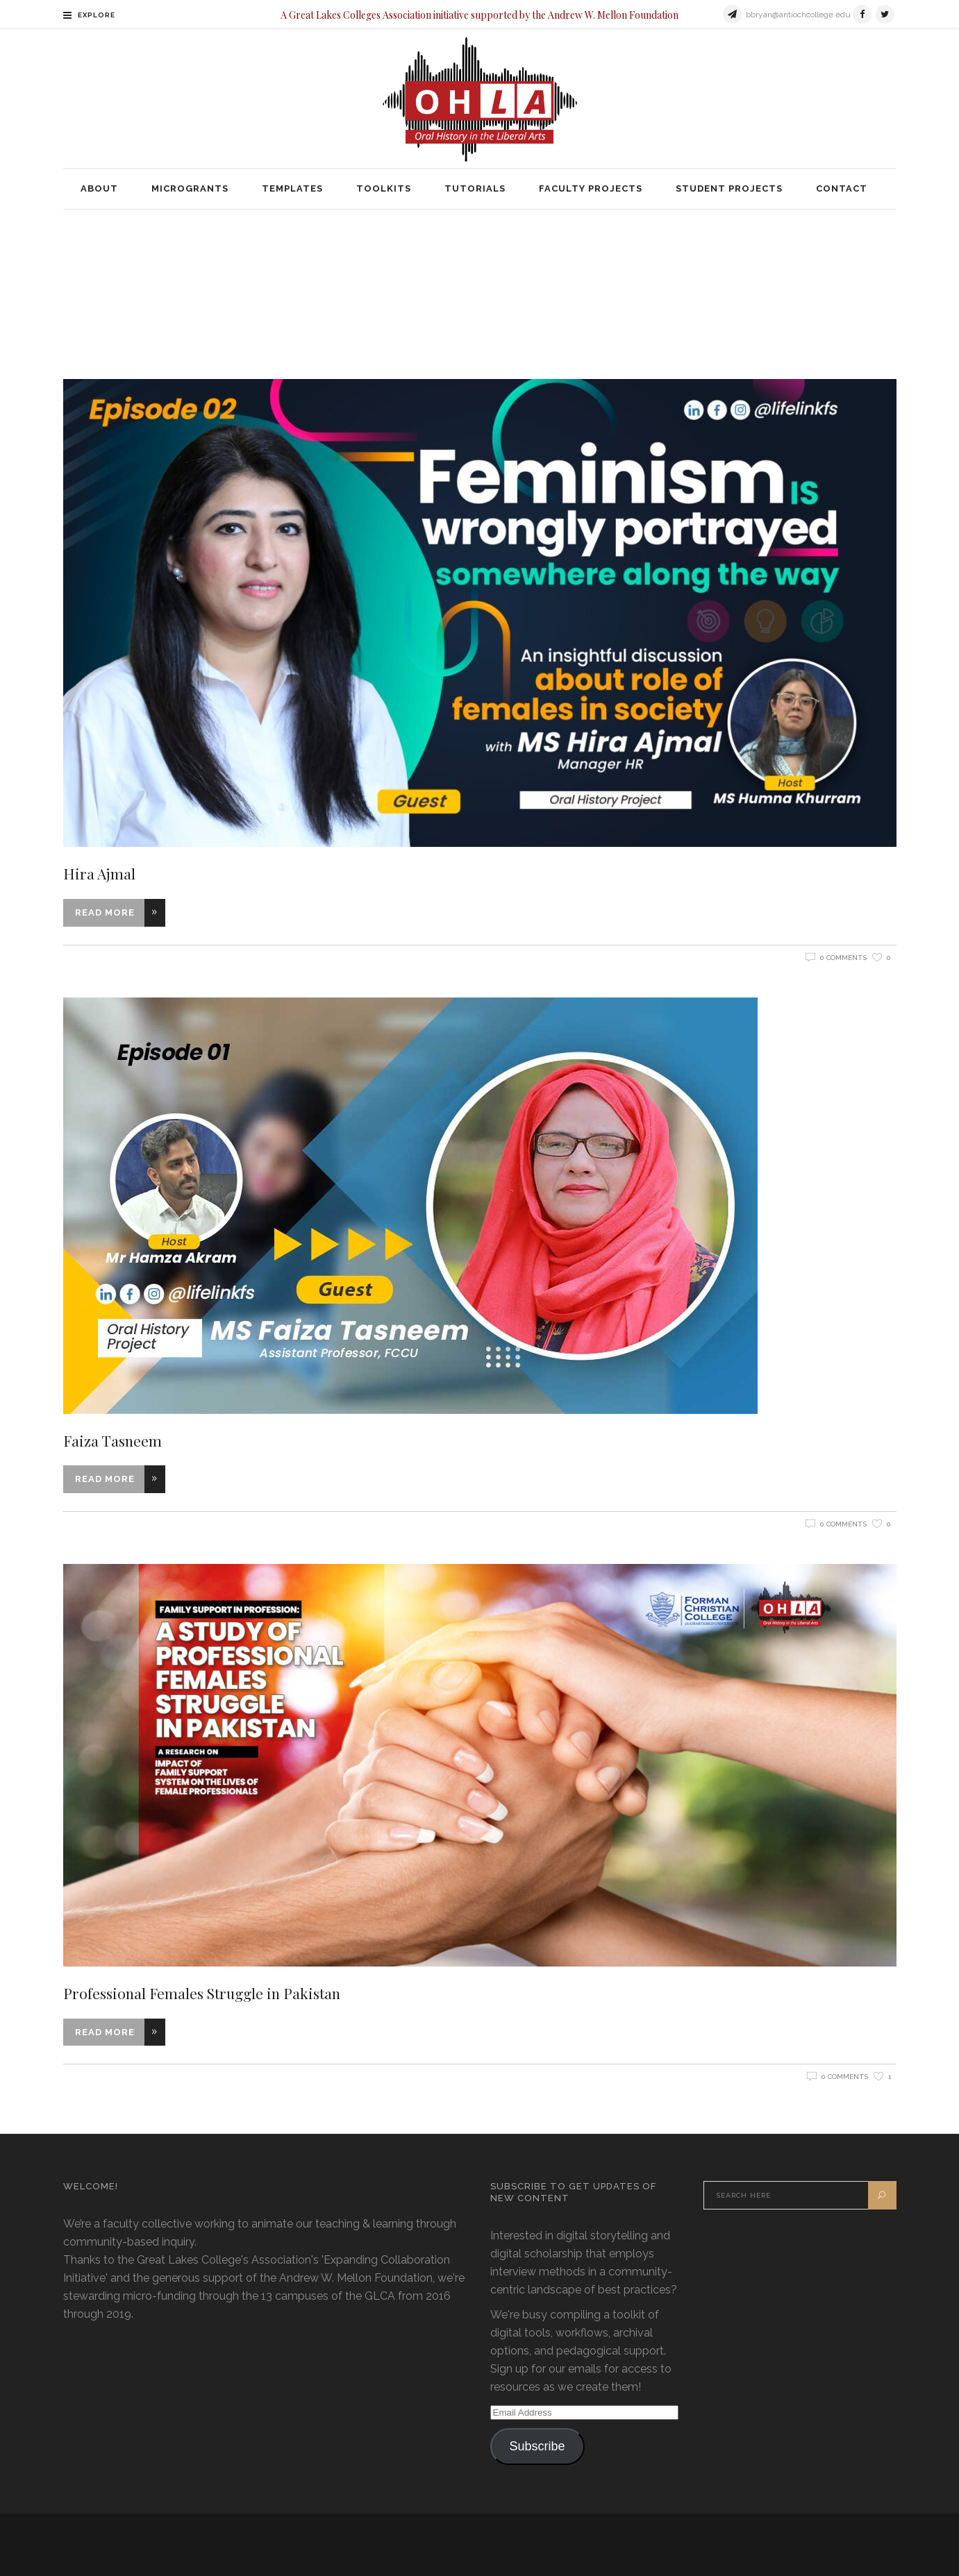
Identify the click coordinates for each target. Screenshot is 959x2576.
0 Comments (843, 957)
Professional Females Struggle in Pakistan (201, 1993)
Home (375, 277)
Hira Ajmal (99, 873)
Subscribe (537, 2446)
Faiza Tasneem (112, 1440)
